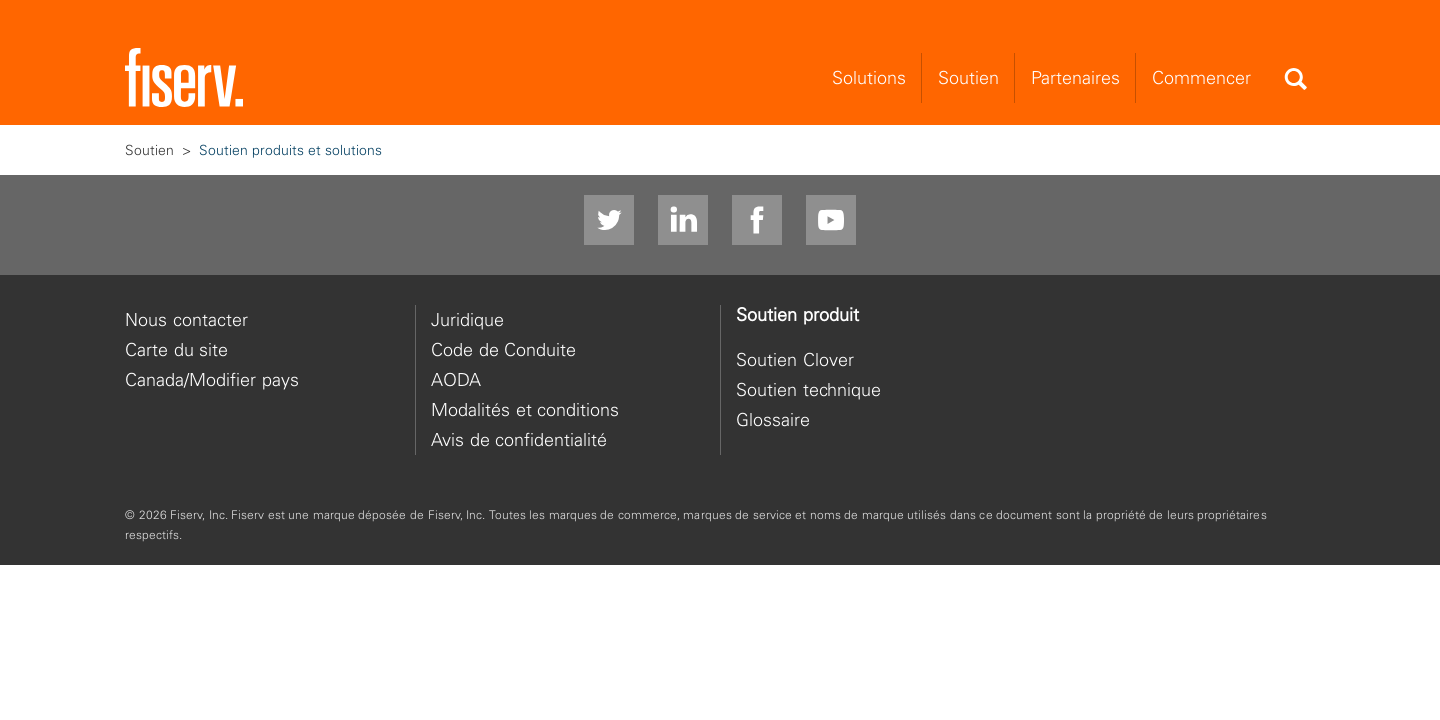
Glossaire (773, 420)
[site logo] (184, 79)
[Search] (1295, 81)
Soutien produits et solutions (290, 151)
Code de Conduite (503, 350)
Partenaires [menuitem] (1075, 79)
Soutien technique (808, 390)
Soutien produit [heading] (797, 316)
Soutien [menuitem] (968, 79)
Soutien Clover (795, 360)
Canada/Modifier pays (212, 380)
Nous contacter (186, 320)
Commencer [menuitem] (1201, 79)
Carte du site (176, 350)
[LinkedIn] (683, 222)
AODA (456, 380)
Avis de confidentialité (519, 440)
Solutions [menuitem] (869, 79)
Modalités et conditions (525, 410)
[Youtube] (831, 222)
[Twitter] (609, 222)
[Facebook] (757, 222)
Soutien (149, 151)
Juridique (467, 320)
